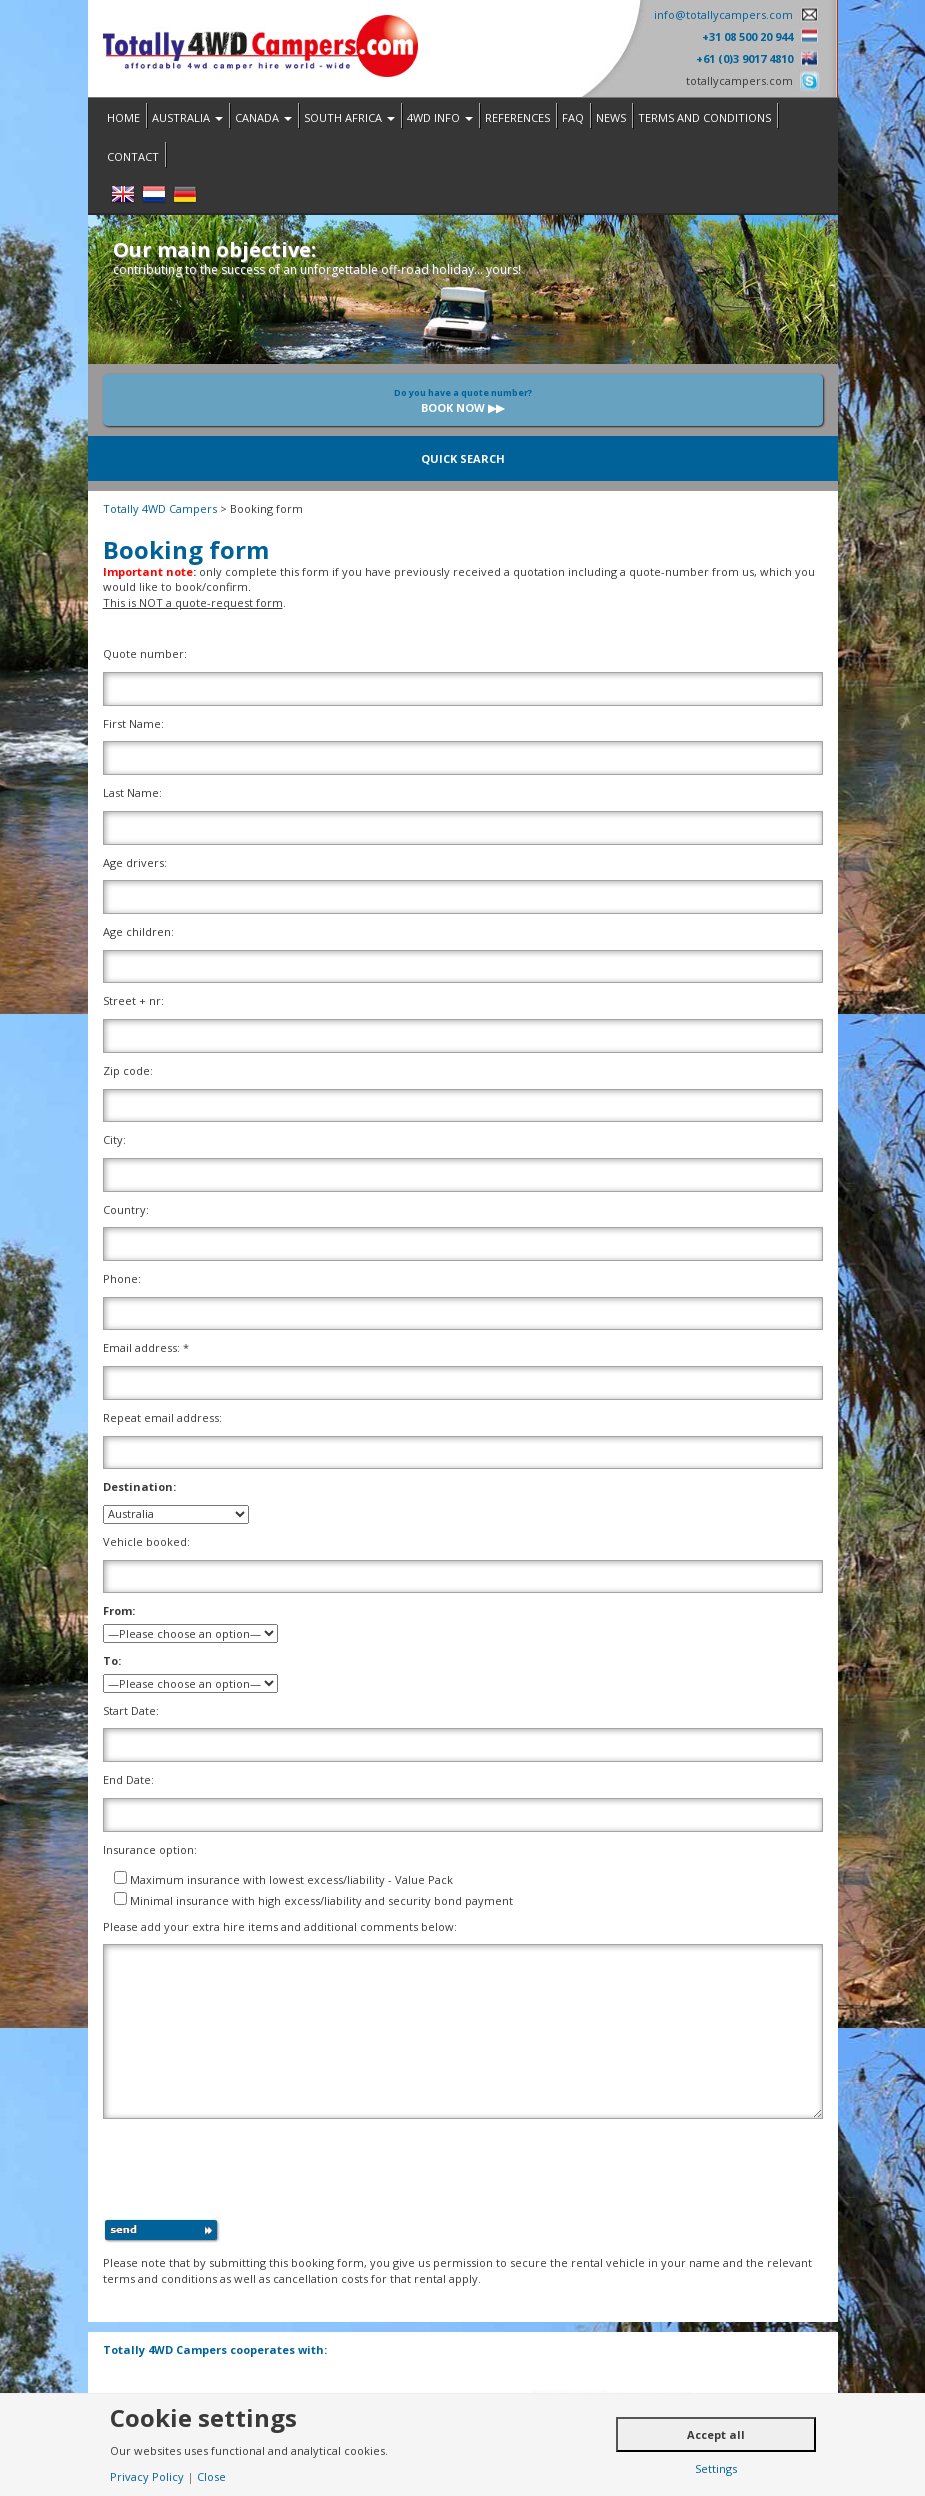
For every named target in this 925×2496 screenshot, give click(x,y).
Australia (187, 117)
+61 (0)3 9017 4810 (744, 58)
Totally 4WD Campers (160, 508)
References (517, 117)
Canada (263, 117)
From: (119, 1610)
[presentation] (255, 2172)
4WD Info (440, 117)
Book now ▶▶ (463, 400)
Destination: (139, 1486)
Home (123, 117)
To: (112, 1660)
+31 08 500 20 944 (747, 36)
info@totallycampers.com (723, 14)
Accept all (716, 2434)
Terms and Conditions (704, 117)
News (611, 117)
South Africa (349, 117)
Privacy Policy (147, 2476)
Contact (133, 156)
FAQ (573, 117)
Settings (716, 2468)
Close (211, 2476)
